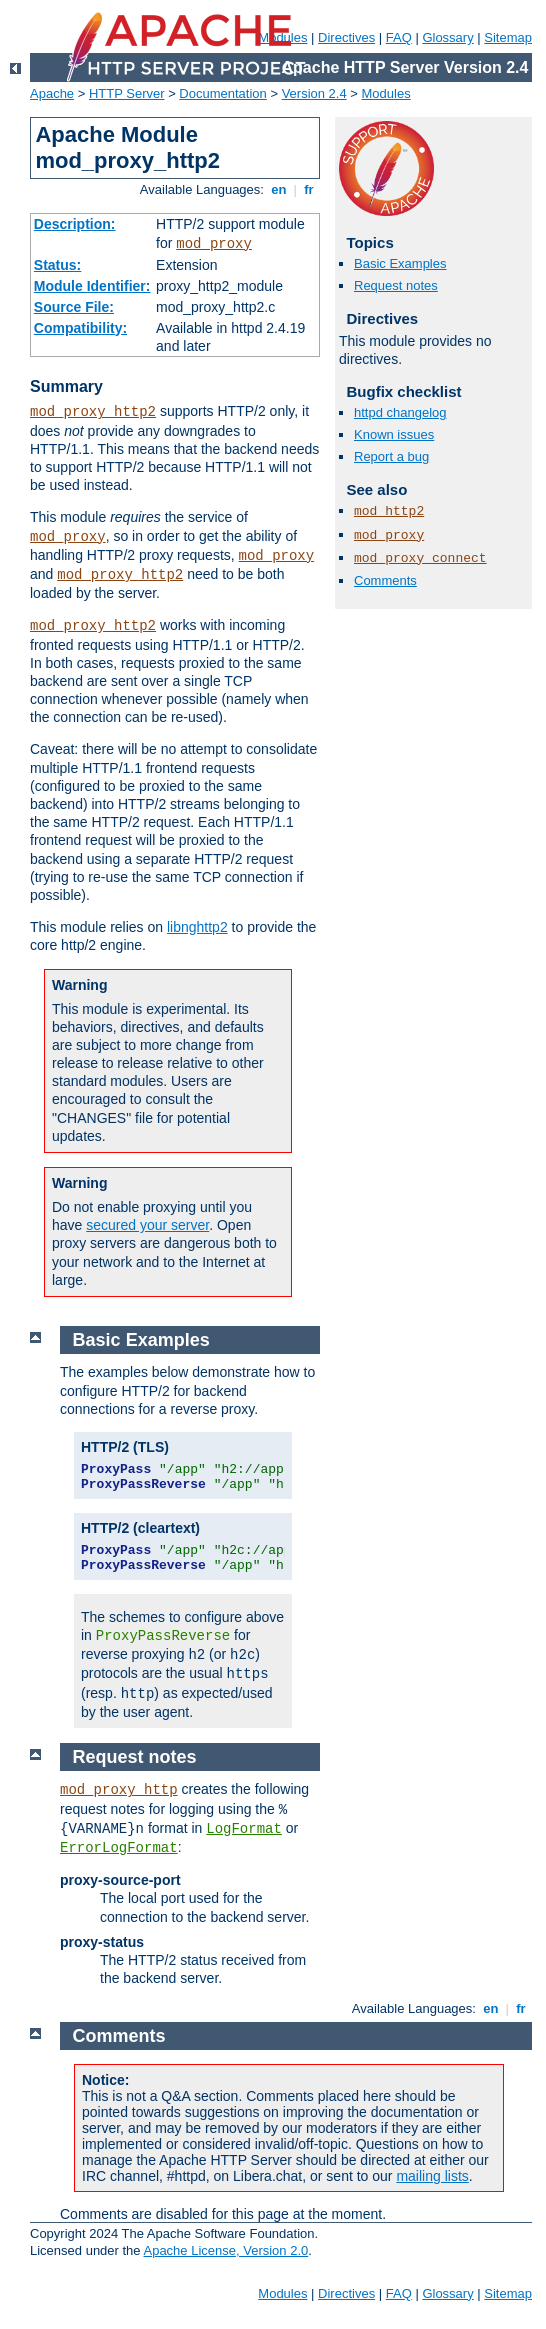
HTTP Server (127, 93)
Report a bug (391, 456)
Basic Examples (400, 263)
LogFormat (244, 1829)
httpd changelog (400, 412)
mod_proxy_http (119, 1790)
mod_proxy (214, 244)
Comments (385, 580)
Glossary (447, 37)
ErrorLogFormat (119, 1848)
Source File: (74, 307)
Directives (346, 37)
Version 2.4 (314, 93)
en (279, 189)
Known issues (394, 434)
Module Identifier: (92, 286)
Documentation (222, 93)
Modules (386, 93)
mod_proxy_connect (420, 558)
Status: (57, 265)
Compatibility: (80, 328)
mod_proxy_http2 (93, 412)
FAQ (399, 37)
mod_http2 (389, 511)
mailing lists (432, 2176)
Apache (52, 93)
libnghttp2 (197, 927)
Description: (75, 224)
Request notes (396, 285)
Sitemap (508, 37)
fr (309, 189)
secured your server (147, 1225)
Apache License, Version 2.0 (225, 2250)
